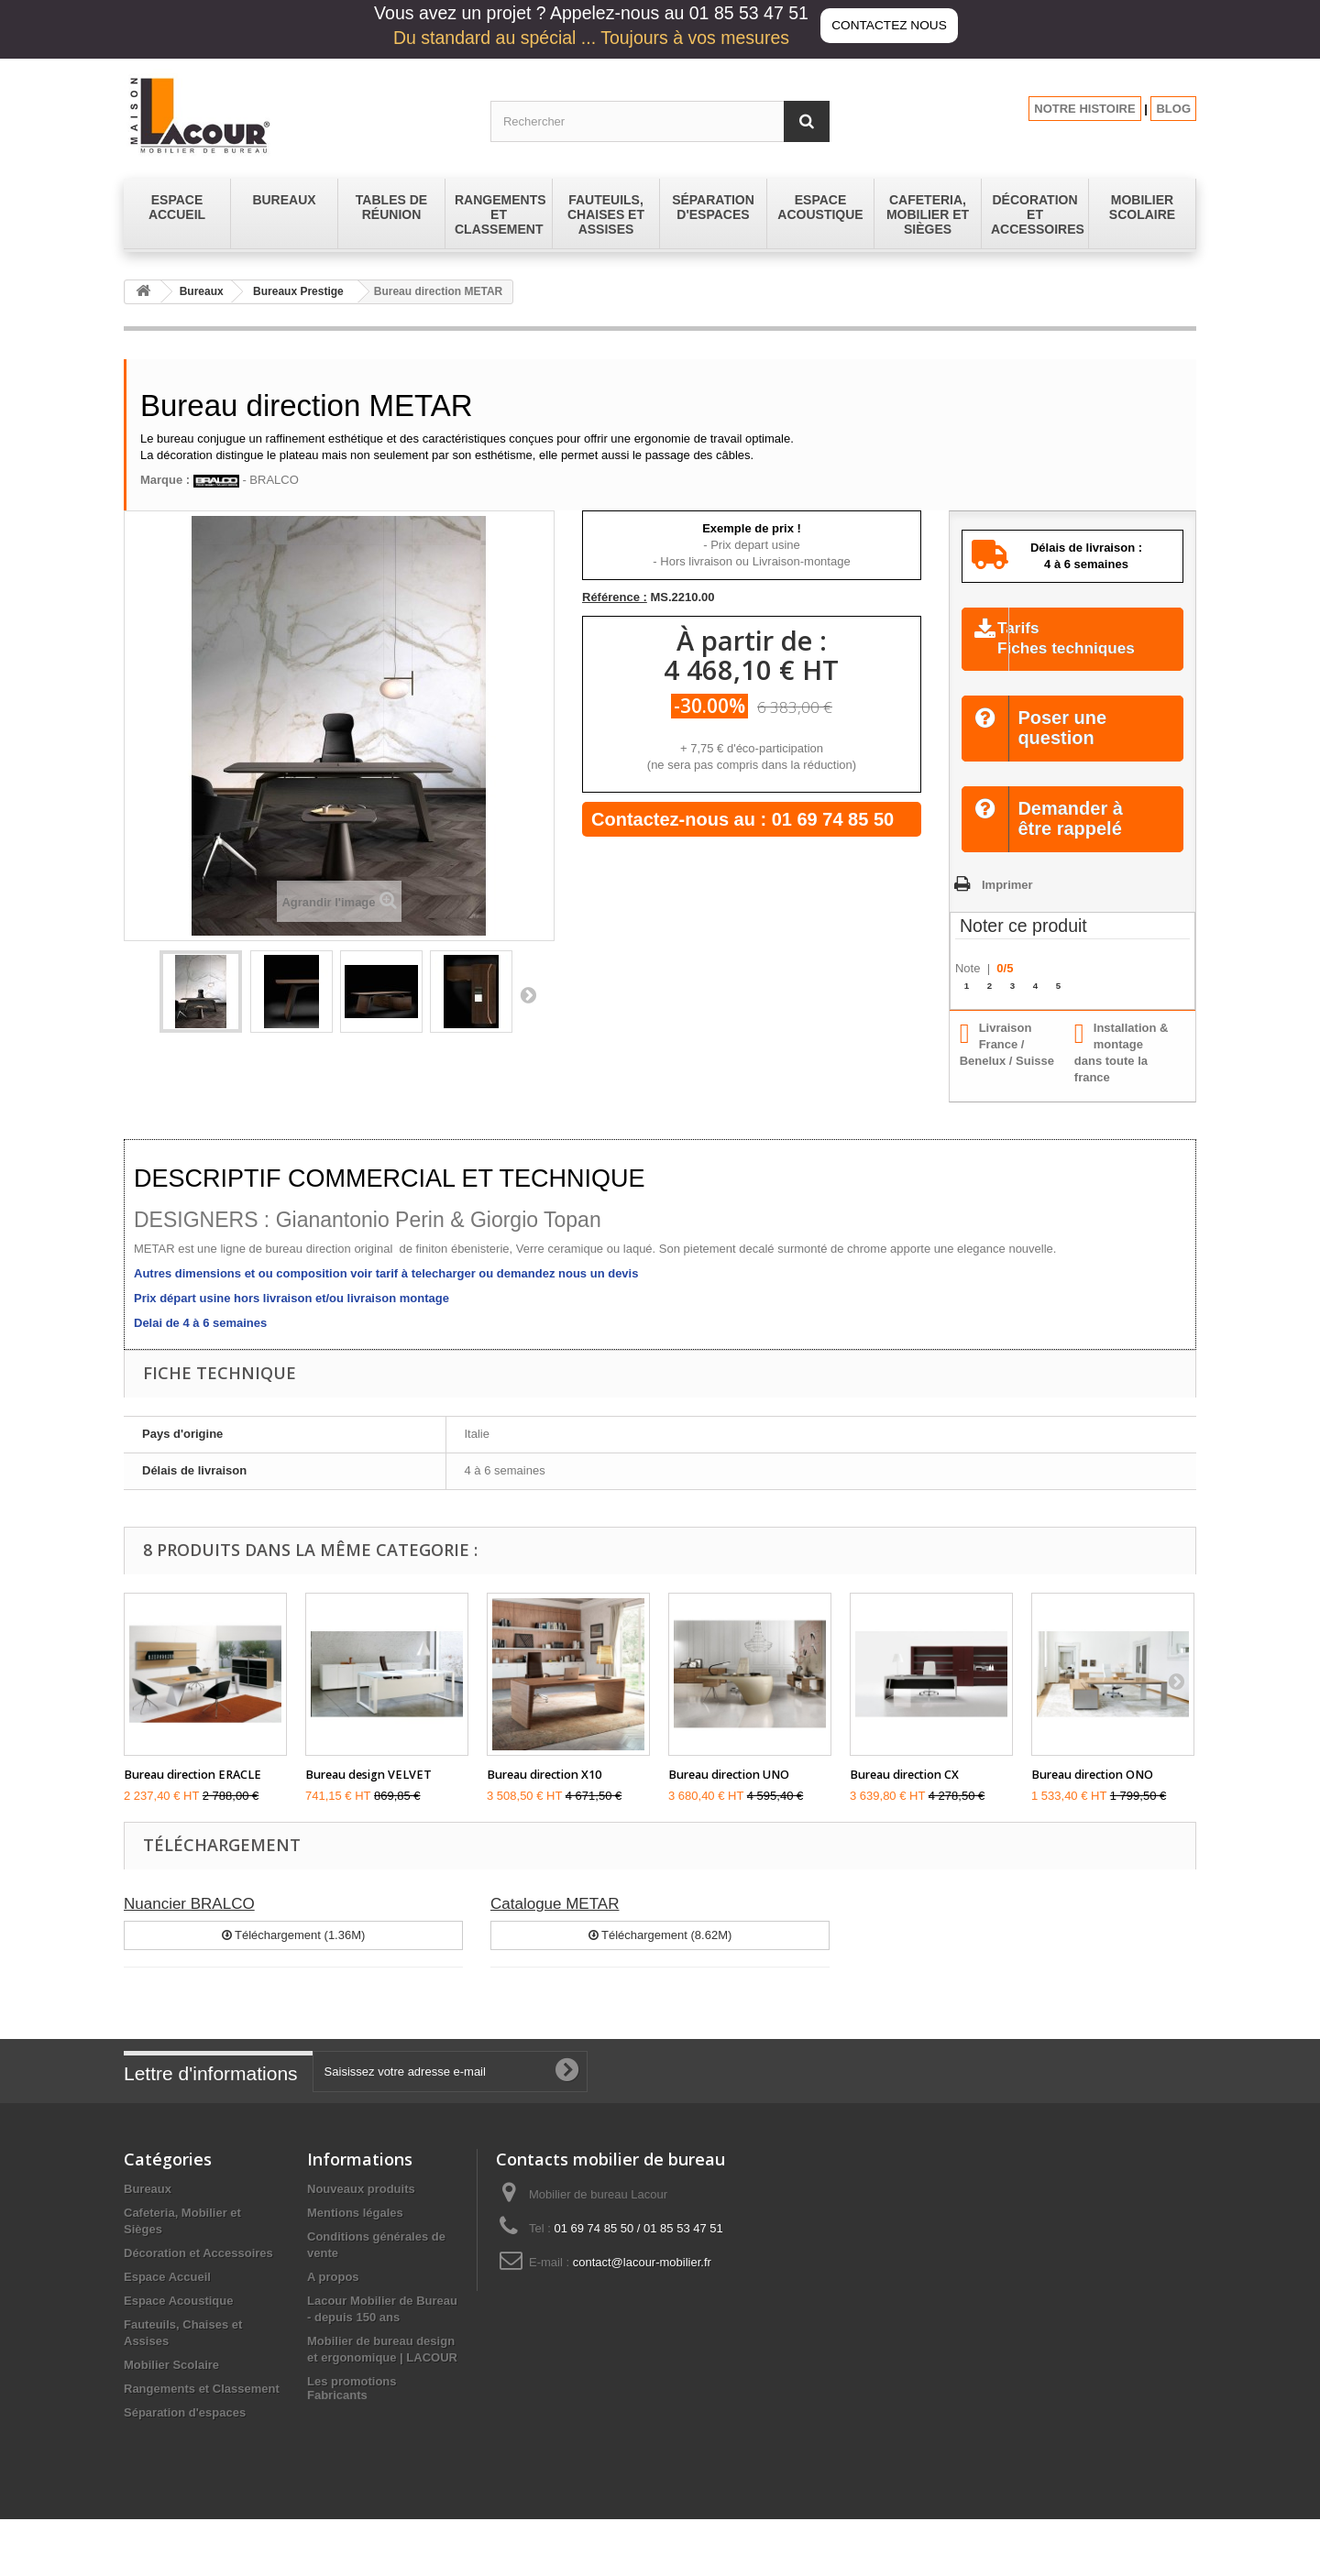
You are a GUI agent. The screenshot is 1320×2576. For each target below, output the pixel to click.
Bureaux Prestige (298, 291)
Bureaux (202, 291)
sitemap (329, 2429)
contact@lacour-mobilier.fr (642, 2286)
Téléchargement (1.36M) (294, 1958)
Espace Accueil (167, 2300)
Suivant (528, 994)
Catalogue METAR (554, 1926)
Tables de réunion (174, 2460)
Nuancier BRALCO (189, 1926)
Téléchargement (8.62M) (660, 1958)
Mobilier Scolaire (171, 2388)
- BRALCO (246, 480)
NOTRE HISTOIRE (1084, 108)
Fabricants (337, 2452)
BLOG (1173, 108)
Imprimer (1007, 908)
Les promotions (352, 2405)
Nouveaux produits (361, 2213)
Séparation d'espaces (185, 2436)
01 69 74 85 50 (833, 819)
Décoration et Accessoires (198, 2277)
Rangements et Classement (202, 2412)
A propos (333, 2300)
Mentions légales (355, 2236)
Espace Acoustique (178, 2324)
